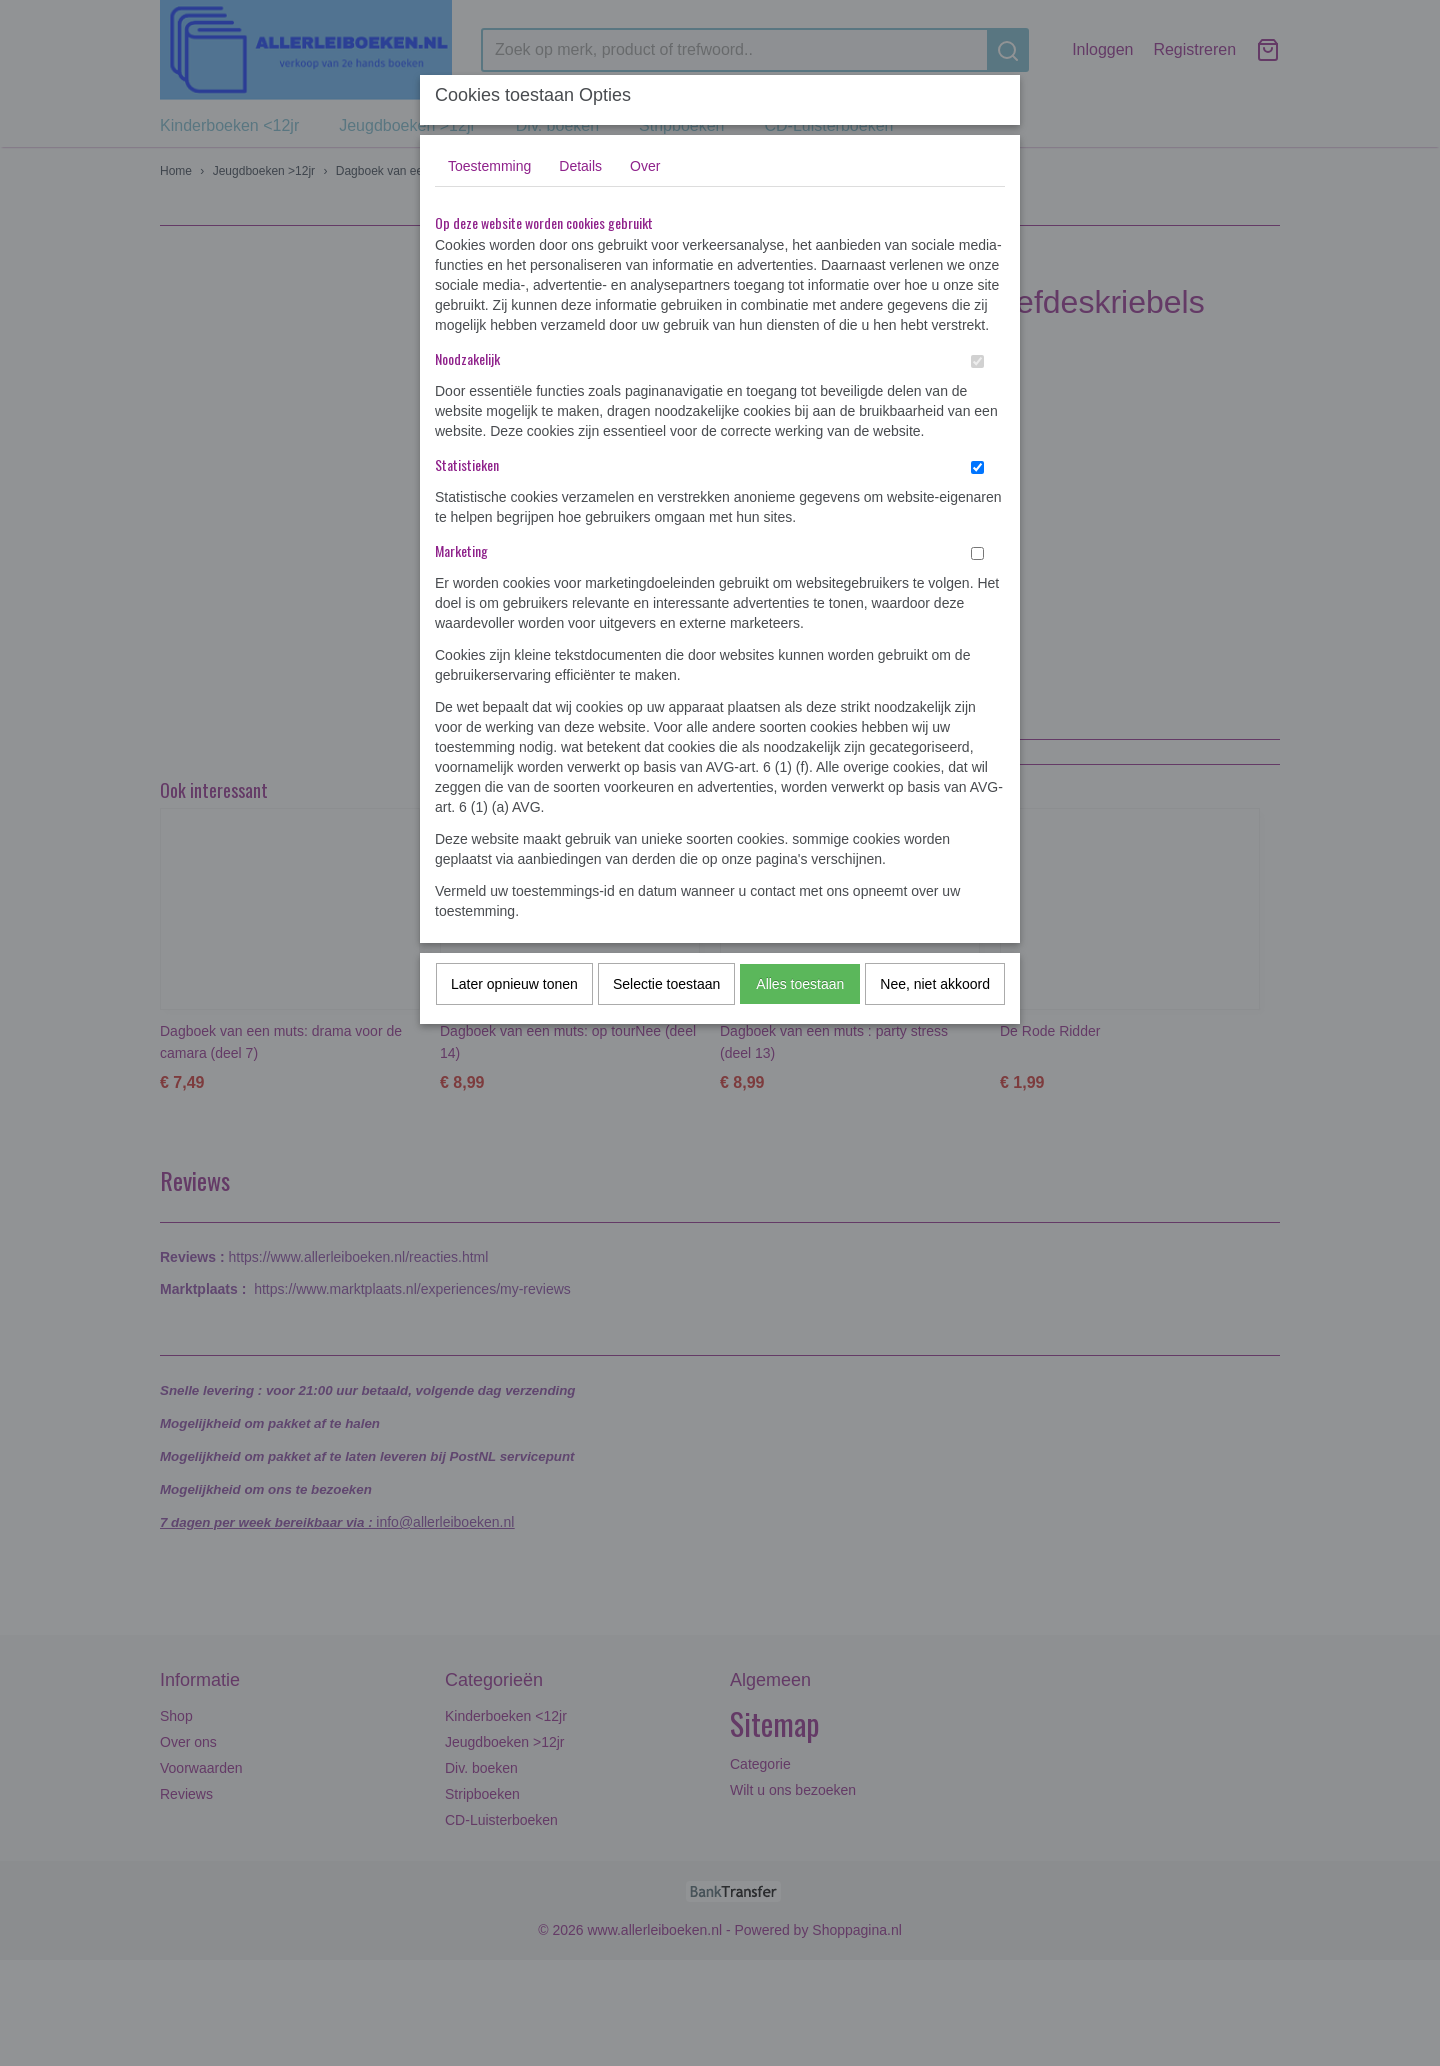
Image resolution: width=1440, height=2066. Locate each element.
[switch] (977, 361)
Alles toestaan (800, 984)
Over (645, 166)
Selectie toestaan (666, 984)
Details (580, 166)
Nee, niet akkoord (935, 984)
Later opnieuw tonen (514, 984)
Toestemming (489, 166)
